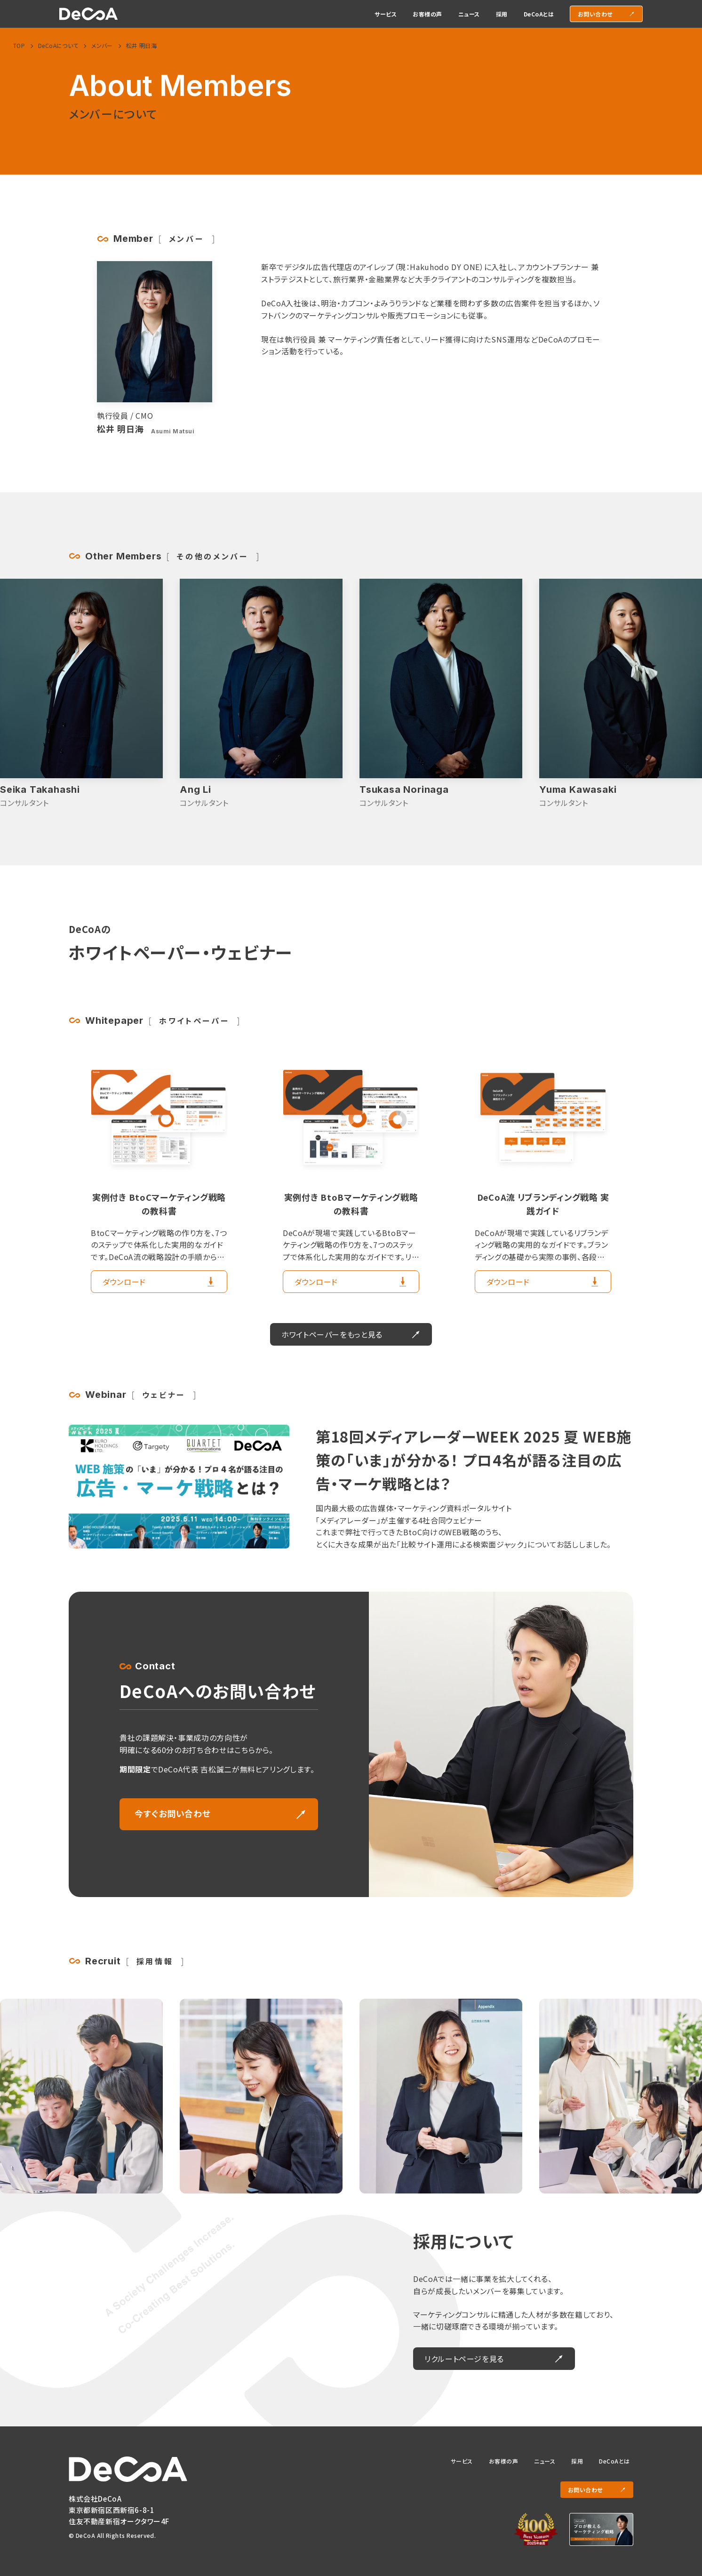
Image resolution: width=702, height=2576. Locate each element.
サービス (462, 2461)
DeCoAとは (614, 2461)
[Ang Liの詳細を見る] (440, 694)
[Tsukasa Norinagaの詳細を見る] (620, 694)
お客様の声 (503, 2461)
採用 (577, 2461)
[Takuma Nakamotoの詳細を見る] (81, 694)
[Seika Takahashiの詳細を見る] (261, 694)
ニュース (544, 2461)
